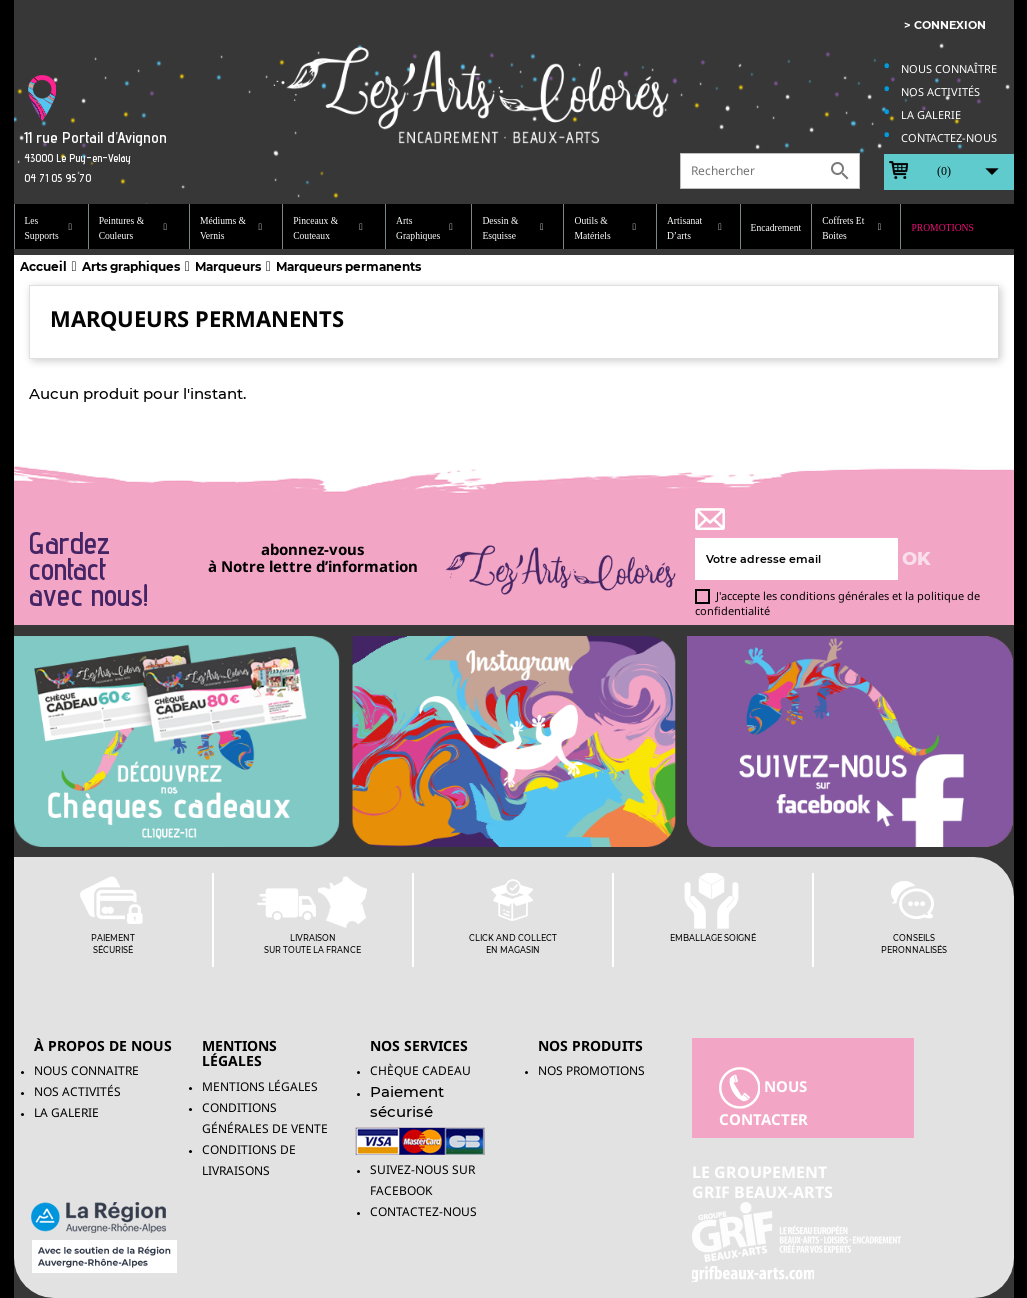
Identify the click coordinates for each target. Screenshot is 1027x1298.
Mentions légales (260, 1086)
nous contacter (763, 1098)
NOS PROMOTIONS (591, 1070)
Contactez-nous (949, 137)
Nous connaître (949, 68)
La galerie (931, 114)
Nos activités (940, 91)
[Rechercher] (770, 171)
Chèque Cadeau (420, 1070)
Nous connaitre (86, 1070)
